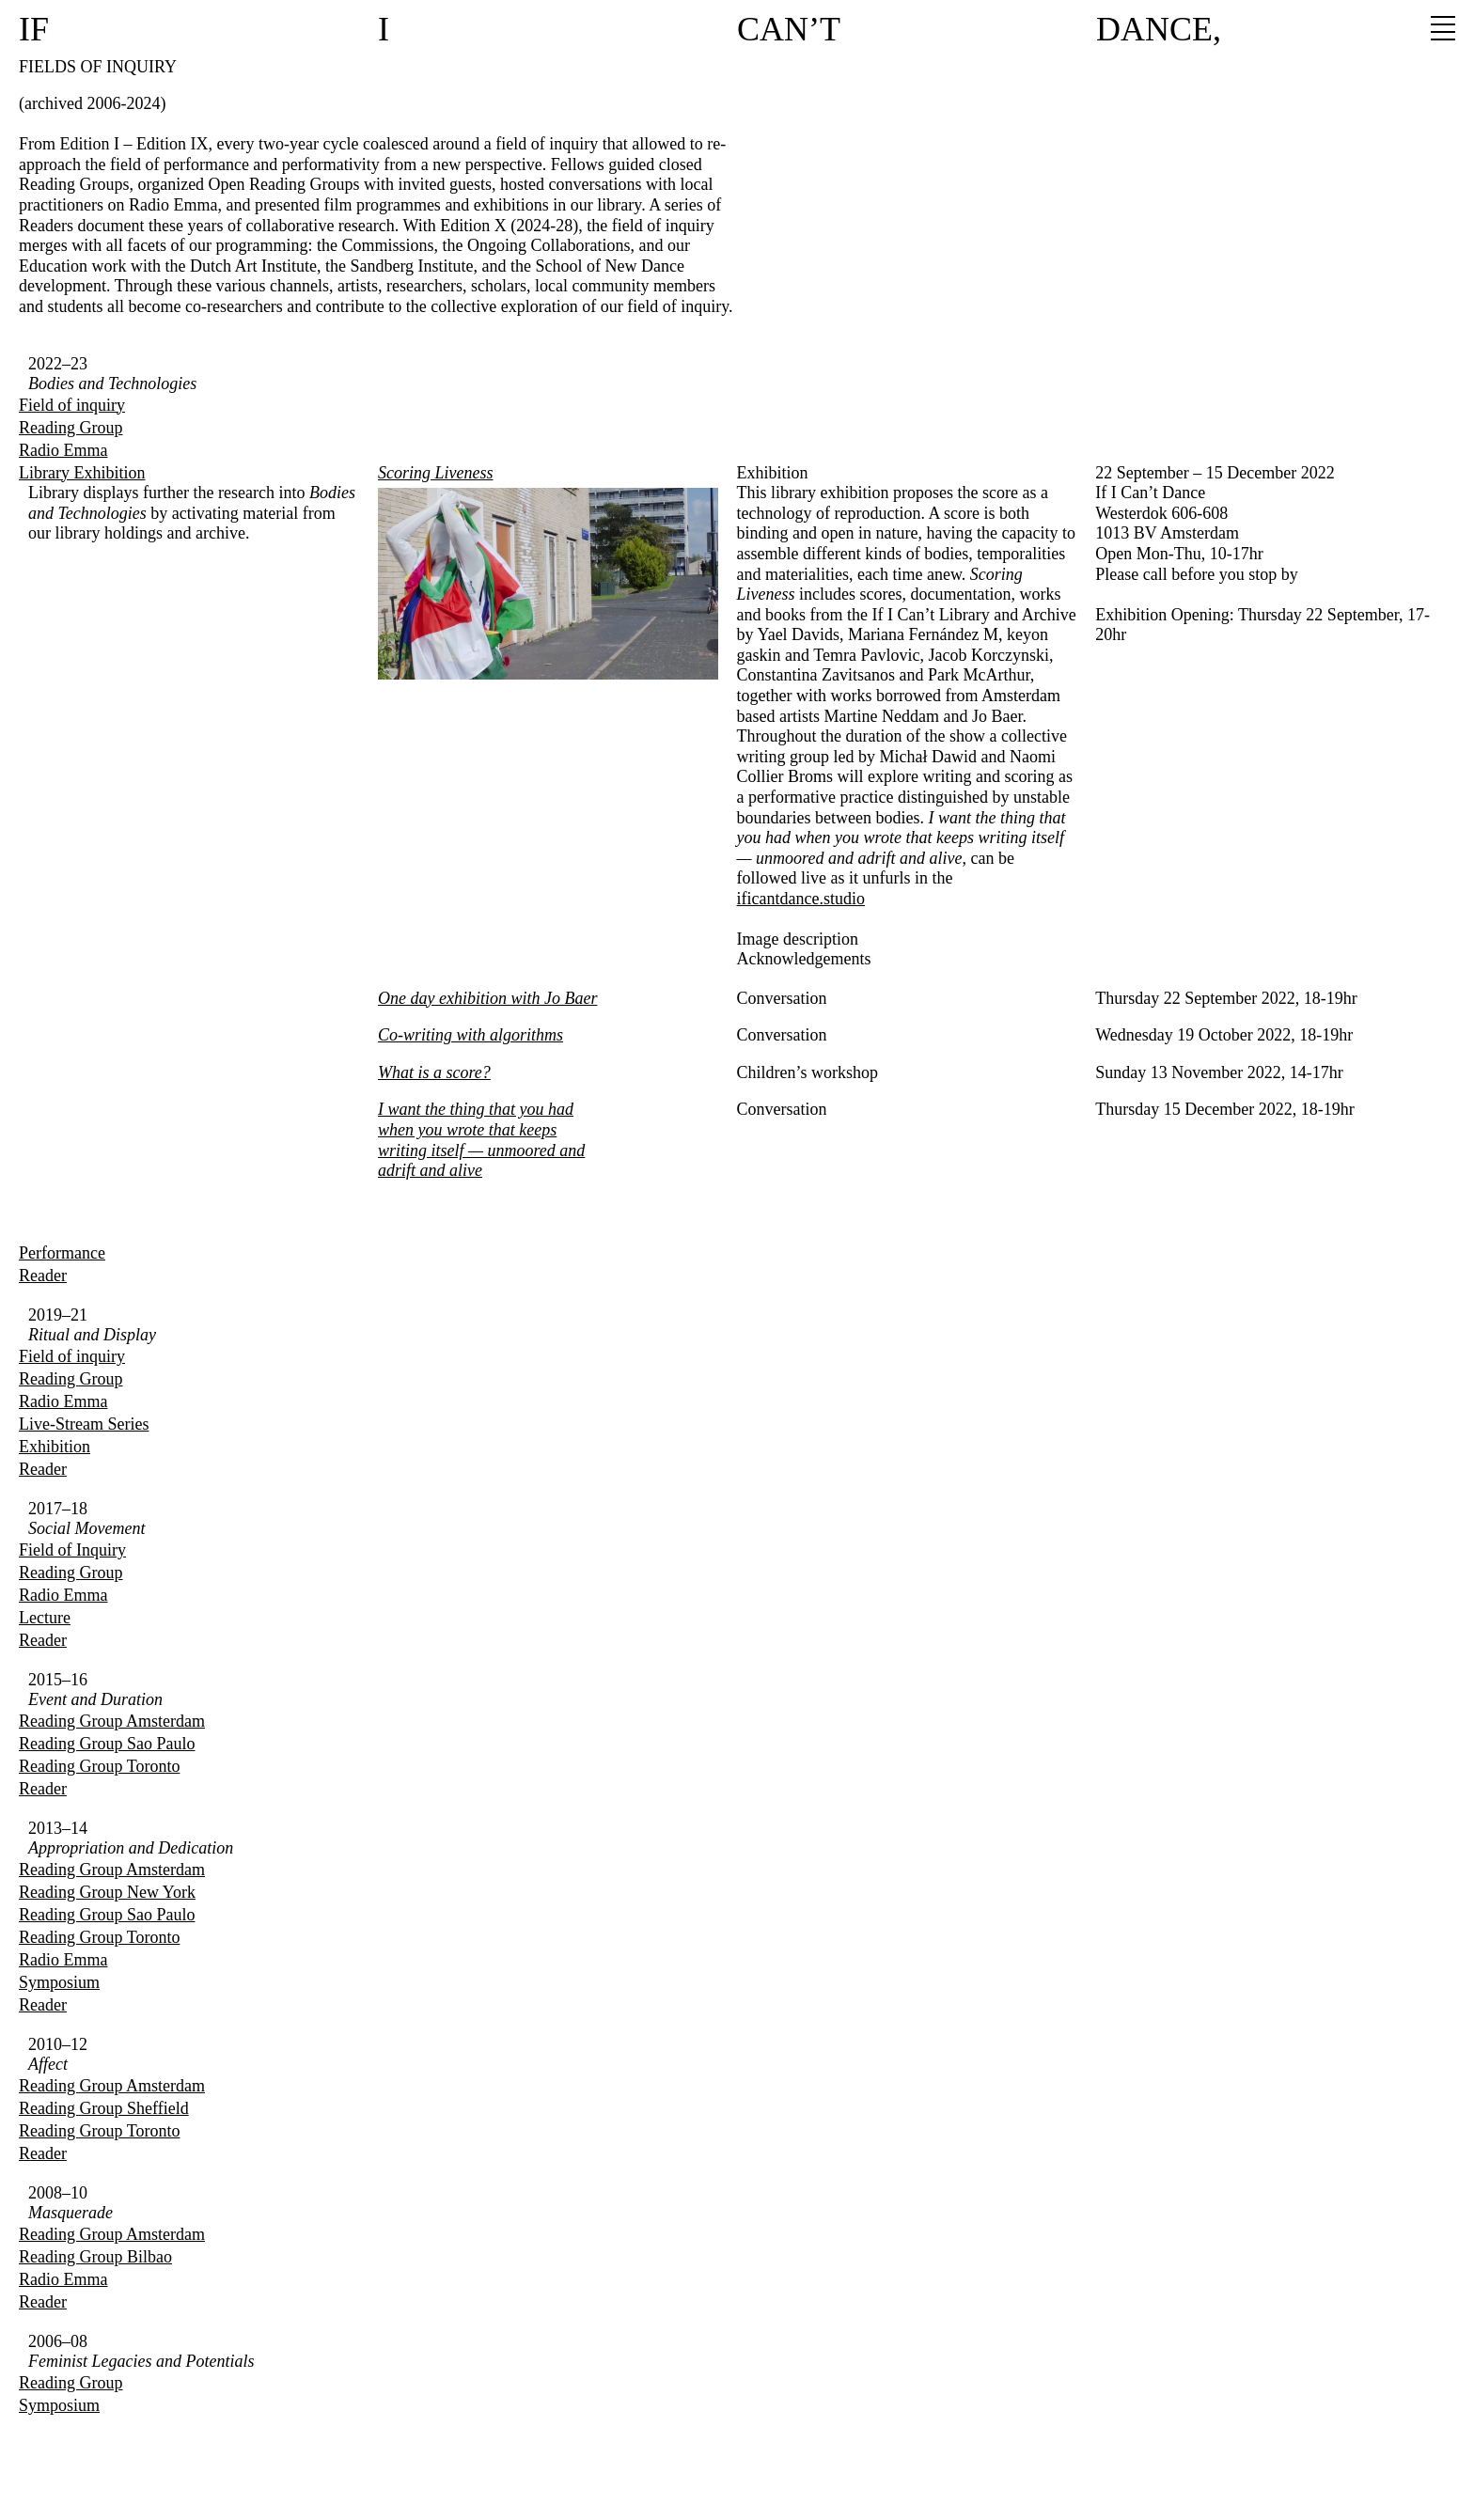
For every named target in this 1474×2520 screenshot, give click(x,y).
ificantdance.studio (801, 898)
